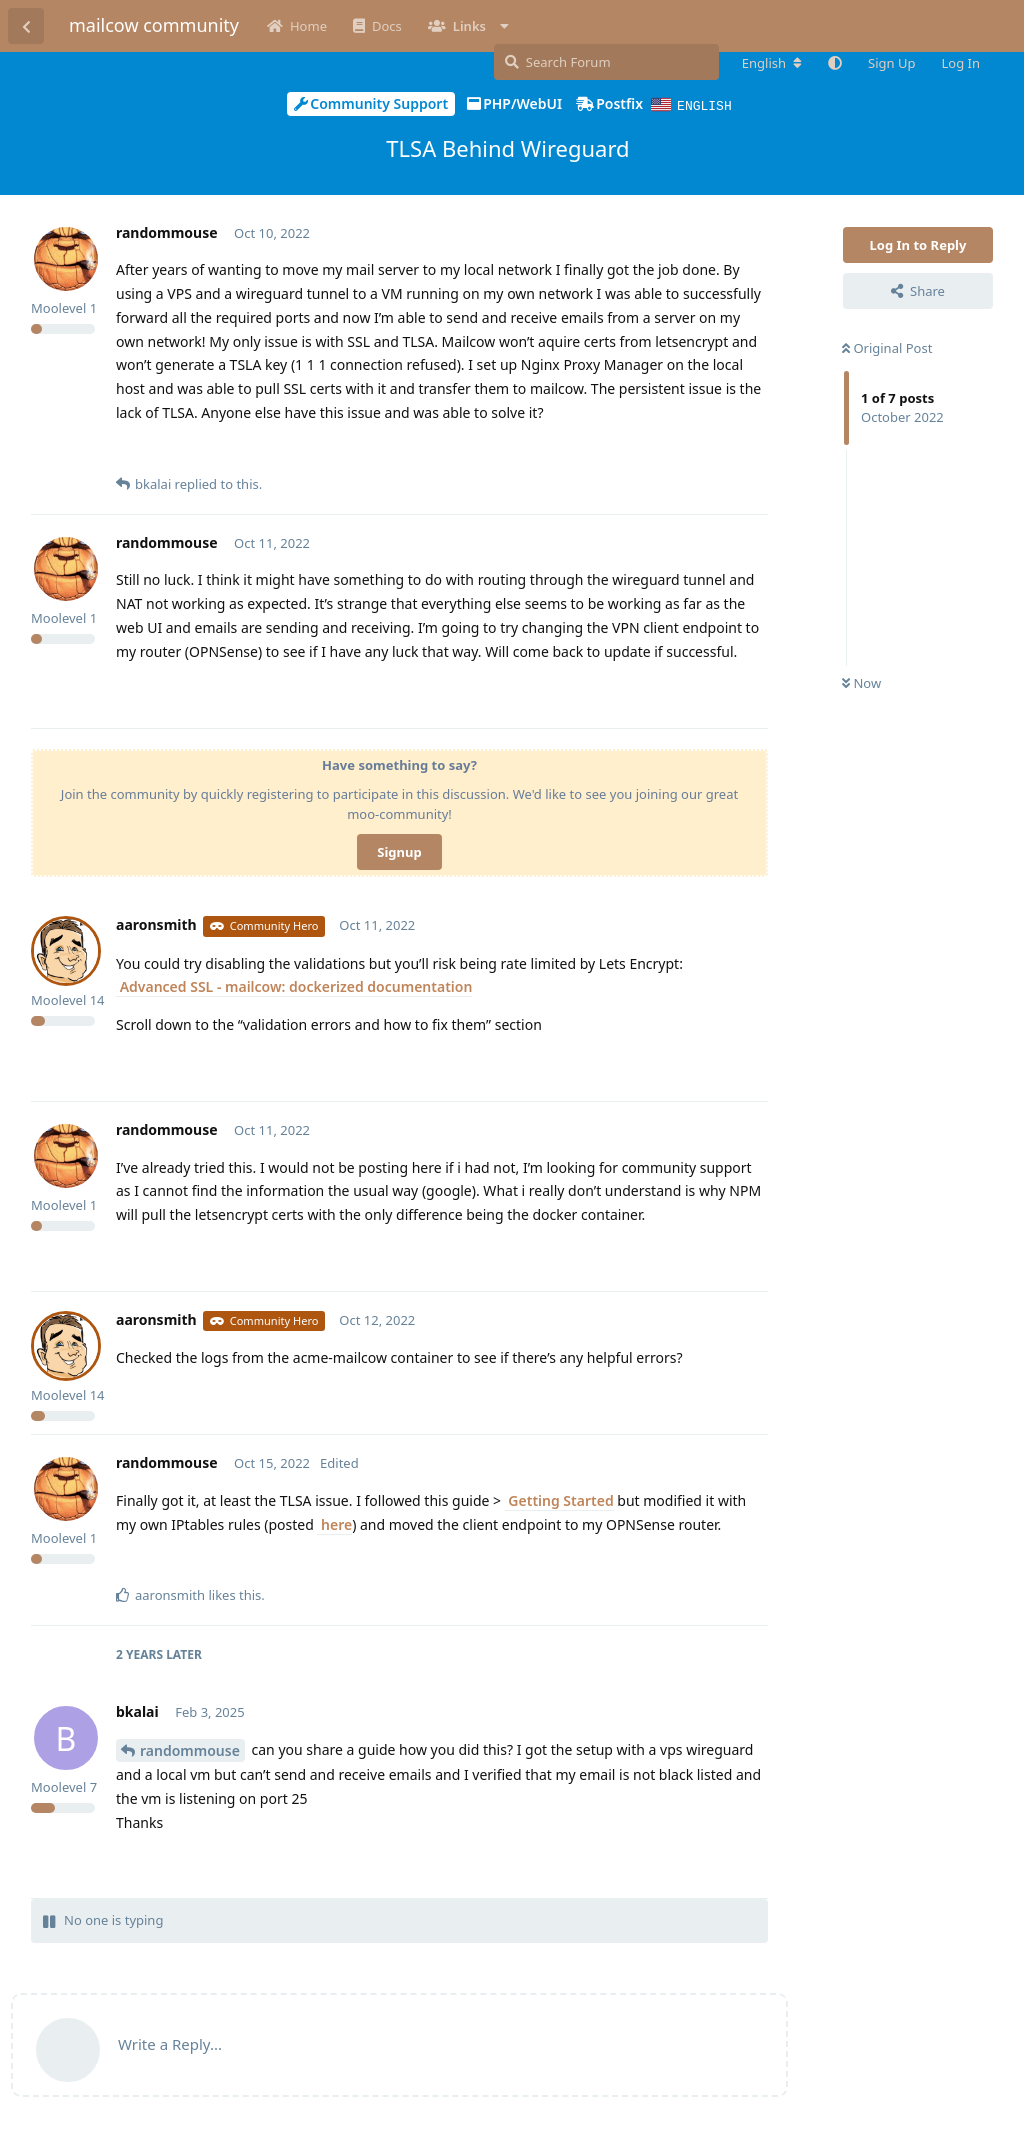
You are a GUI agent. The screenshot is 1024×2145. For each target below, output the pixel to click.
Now (861, 682)
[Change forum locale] (772, 63)
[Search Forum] (606, 62)
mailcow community (154, 25)
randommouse (190, 1749)
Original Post (887, 347)
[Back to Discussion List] (26, 26)
